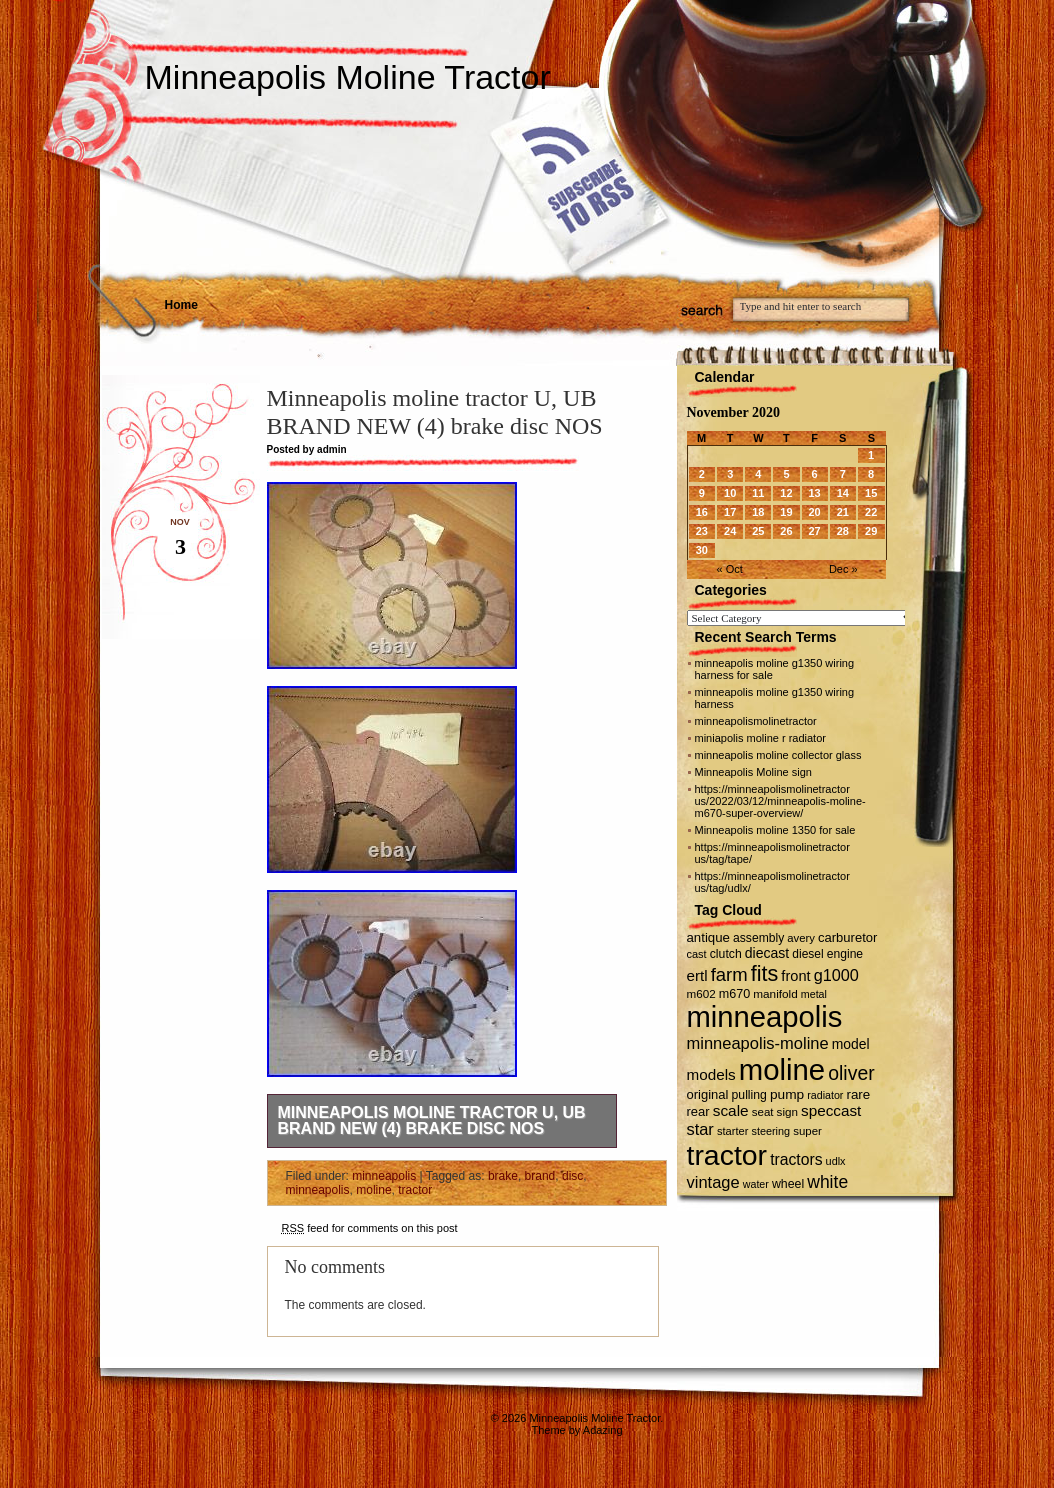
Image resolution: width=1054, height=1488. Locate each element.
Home (181, 305)
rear (698, 1111)
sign (787, 1111)
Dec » (843, 569)
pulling (749, 1095)
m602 (701, 993)
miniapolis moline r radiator (760, 738)
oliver (851, 1073)
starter (732, 1131)
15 (871, 493)
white (827, 1182)
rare (858, 1094)
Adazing (603, 1430)
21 (843, 512)
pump (787, 1094)
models (711, 1074)
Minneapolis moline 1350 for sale (775, 830)
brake (503, 1176)
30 (702, 550)
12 (786, 493)
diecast (767, 953)
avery (801, 938)
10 (730, 493)
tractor (415, 1190)
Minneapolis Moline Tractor (348, 77)
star (700, 1129)
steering (770, 1131)
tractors (796, 1159)
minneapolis (384, 1176)
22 (871, 512)
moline (373, 1190)
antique (708, 937)
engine (845, 954)
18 (758, 512)
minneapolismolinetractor (756, 721)
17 (730, 512)
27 (814, 531)
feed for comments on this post (370, 1228)
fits (765, 973)
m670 (734, 994)
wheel (788, 1184)
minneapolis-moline (758, 1043)
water (756, 1184)
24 (730, 531)
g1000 (836, 975)
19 (786, 512)
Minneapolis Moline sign (753, 772)
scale (731, 1110)
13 (814, 493)
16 (702, 512)
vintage (713, 1182)
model (851, 1044)
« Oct (730, 569)
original (708, 1094)
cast (697, 954)
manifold (775, 993)
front (795, 976)
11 (758, 493)
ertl (697, 975)
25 (758, 531)
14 (843, 493)
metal (814, 994)
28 (843, 531)
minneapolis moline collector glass (778, 755)
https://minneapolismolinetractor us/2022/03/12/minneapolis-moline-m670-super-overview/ (780, 801)
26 (786, 531)
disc (572, 1176)
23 (702, 531)
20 (814, 512)
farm (729, 974)
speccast (831, 1110)
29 (871, 531)
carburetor (847, 937)
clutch (726, 954)
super (807, 1131)
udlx (836, 1161)
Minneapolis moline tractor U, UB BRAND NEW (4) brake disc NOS (432, 1120)
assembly (758, 938)
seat (763, 1112)
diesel (807, 954)
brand (540, 1176)
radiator (825, 1095)
